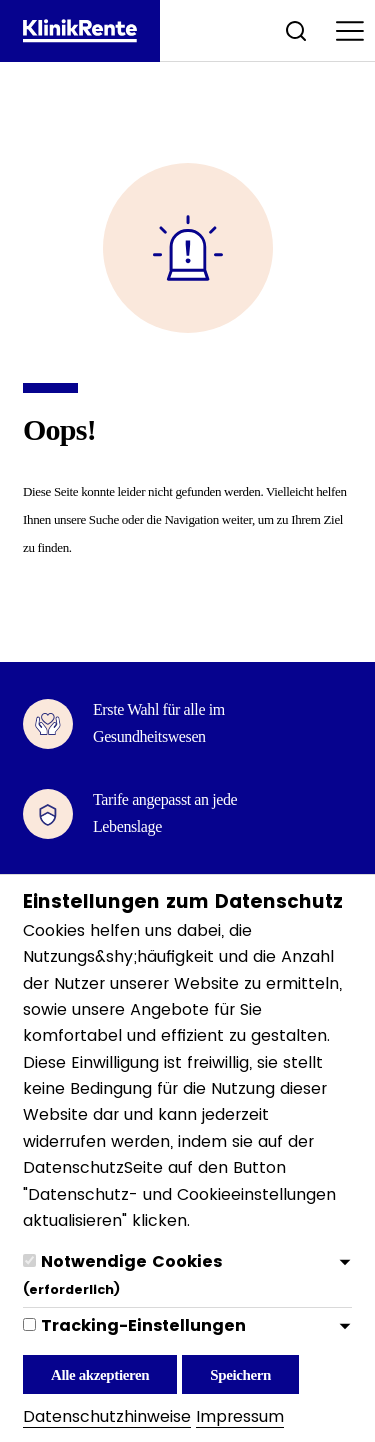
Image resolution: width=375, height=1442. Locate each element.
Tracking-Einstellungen (143, 1325)
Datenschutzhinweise (107, 1416)
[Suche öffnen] (296, 30)
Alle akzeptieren (100, 1375)
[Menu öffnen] (350, 30)
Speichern (240, 1375)
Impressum (240, 1416)
